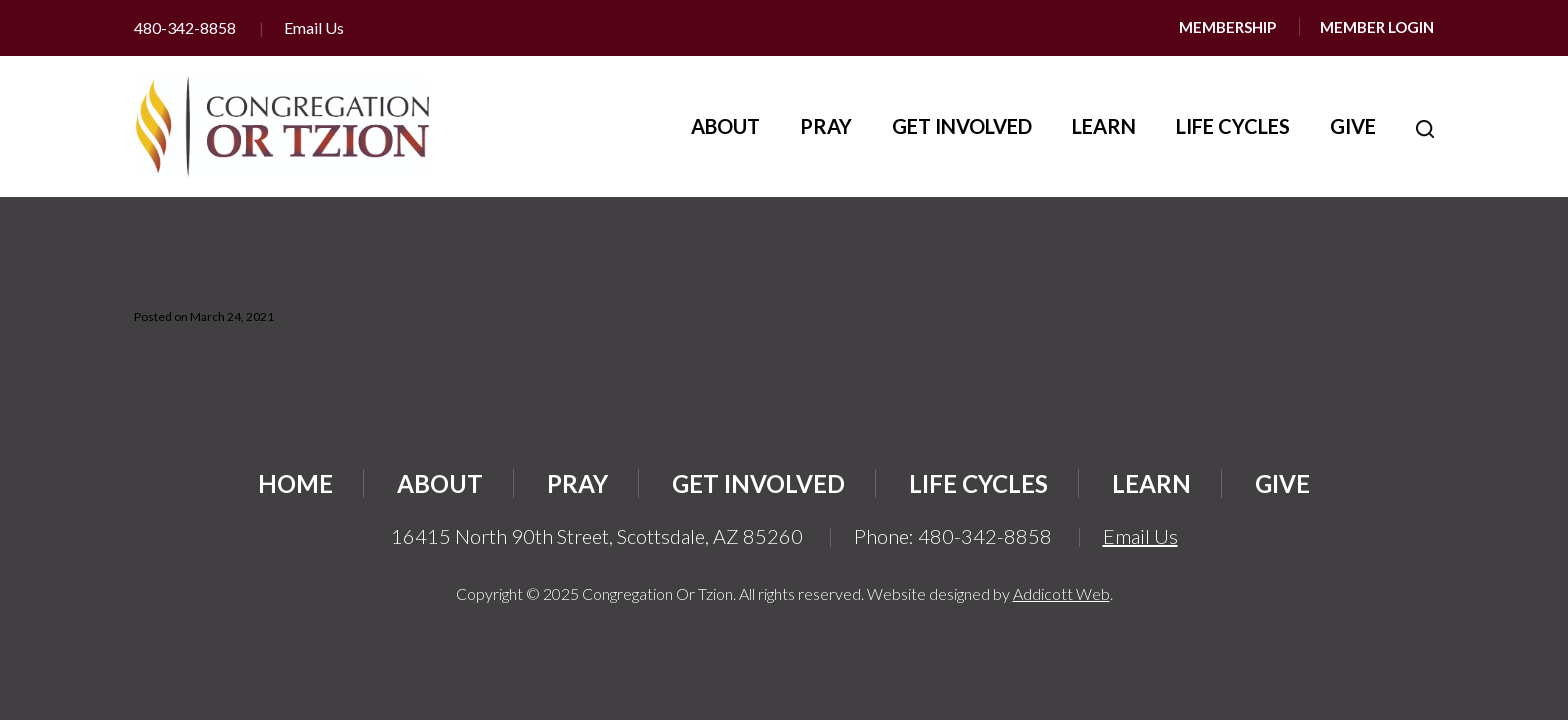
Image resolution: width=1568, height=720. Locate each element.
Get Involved (962, 126)
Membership (1227, 27)
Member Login (1377, 27)
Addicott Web (1061, 593)
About (725, 126)
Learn (1104, 126)
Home (295, 483)
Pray (826, 126)
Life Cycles (1233, 126)
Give (1353, 126)
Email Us (314, 27)
